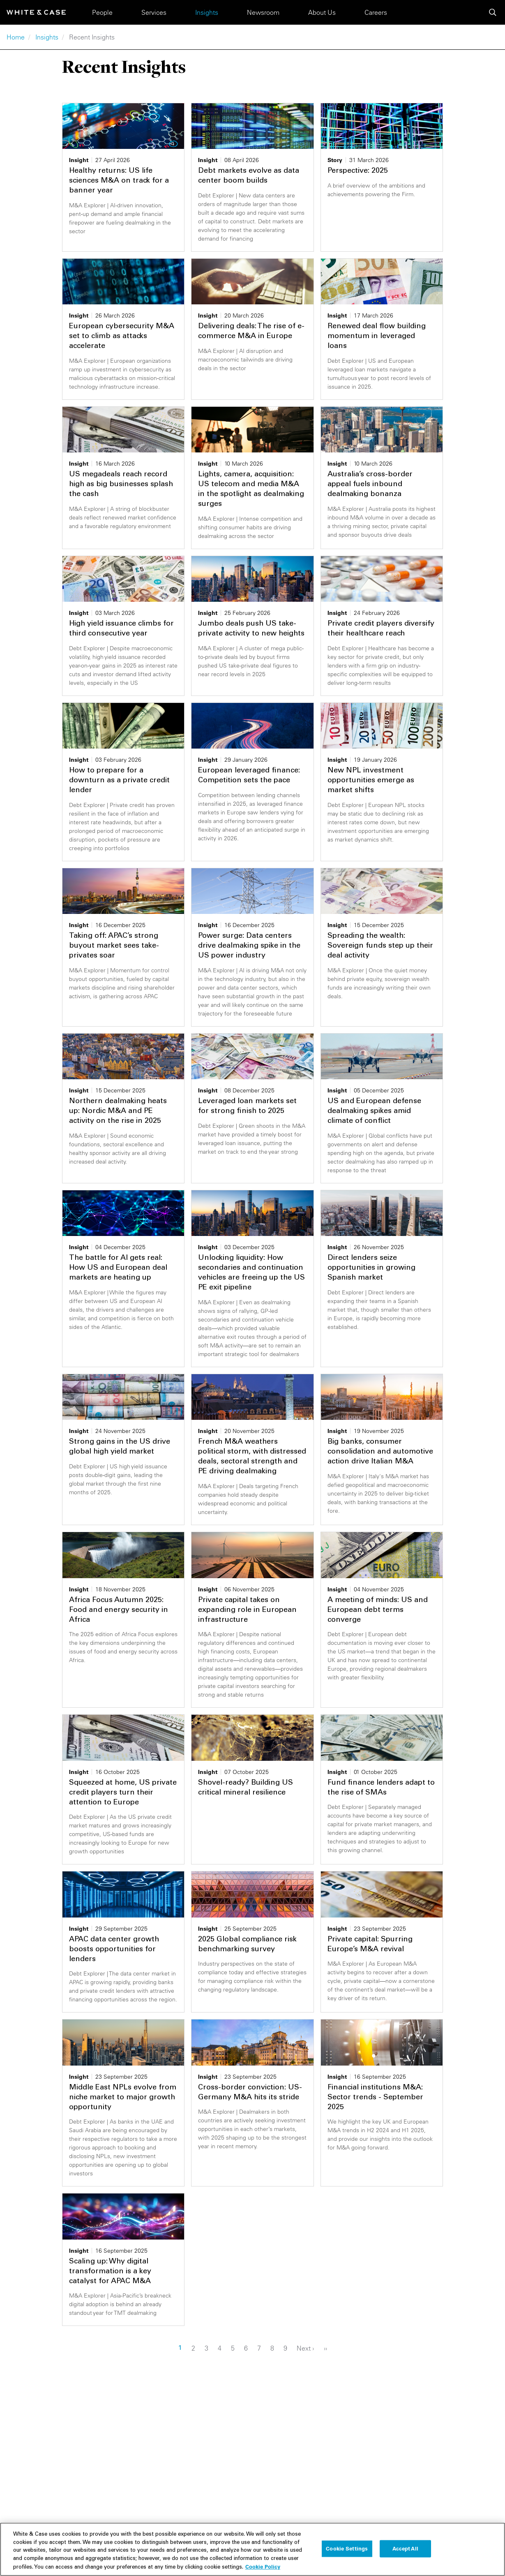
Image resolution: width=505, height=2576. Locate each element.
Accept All (405, 2550)
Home (16, 37)
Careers (375, 12)
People (102, 12)
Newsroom (263, 12)
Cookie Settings (347, 2550)
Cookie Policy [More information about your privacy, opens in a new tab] (262, 2569)
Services (153, 12)
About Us (322, 12)
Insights (206, 12)
